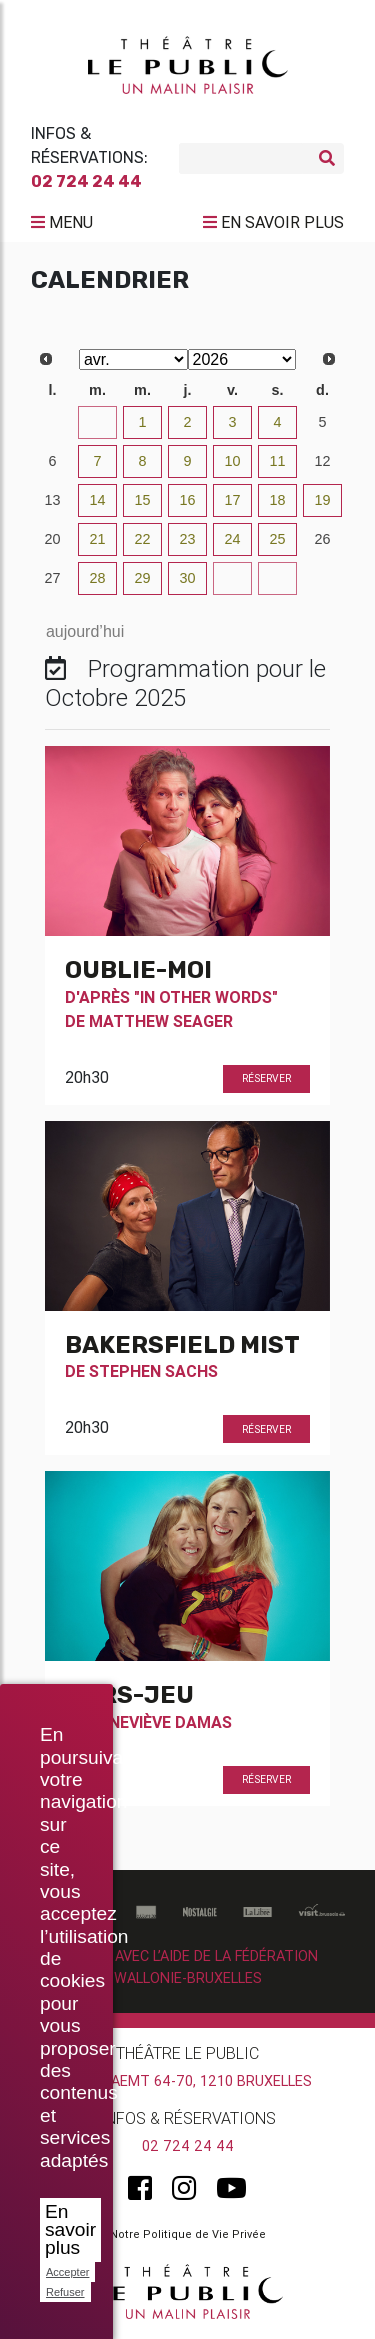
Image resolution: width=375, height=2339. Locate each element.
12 (322, 461)
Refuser (65, 2292)
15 (142, 500)
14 (97, 500)
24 (232, 539)
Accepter (67, 2272)
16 (187, 500)
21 (97, 539)
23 (187, 539)
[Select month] (133, 359)
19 (322, 500)
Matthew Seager (161, 1021)
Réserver (266, 1078)
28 (97, 578)
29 (142, 578)
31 (97, 422)
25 (277, 539)
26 (322, 539)
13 (52, 500)
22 (142, 539)
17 (232, 500)
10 (232, 461)
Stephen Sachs (153, 1371)
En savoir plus (70, 2229)
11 (277, 461)
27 (52, 578)
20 (52, 539)
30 (52, 422)
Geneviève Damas (160, 1722)
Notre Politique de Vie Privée (188, 2234)
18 (277, 500)
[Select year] (242, 359)
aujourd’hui (85, 631)
